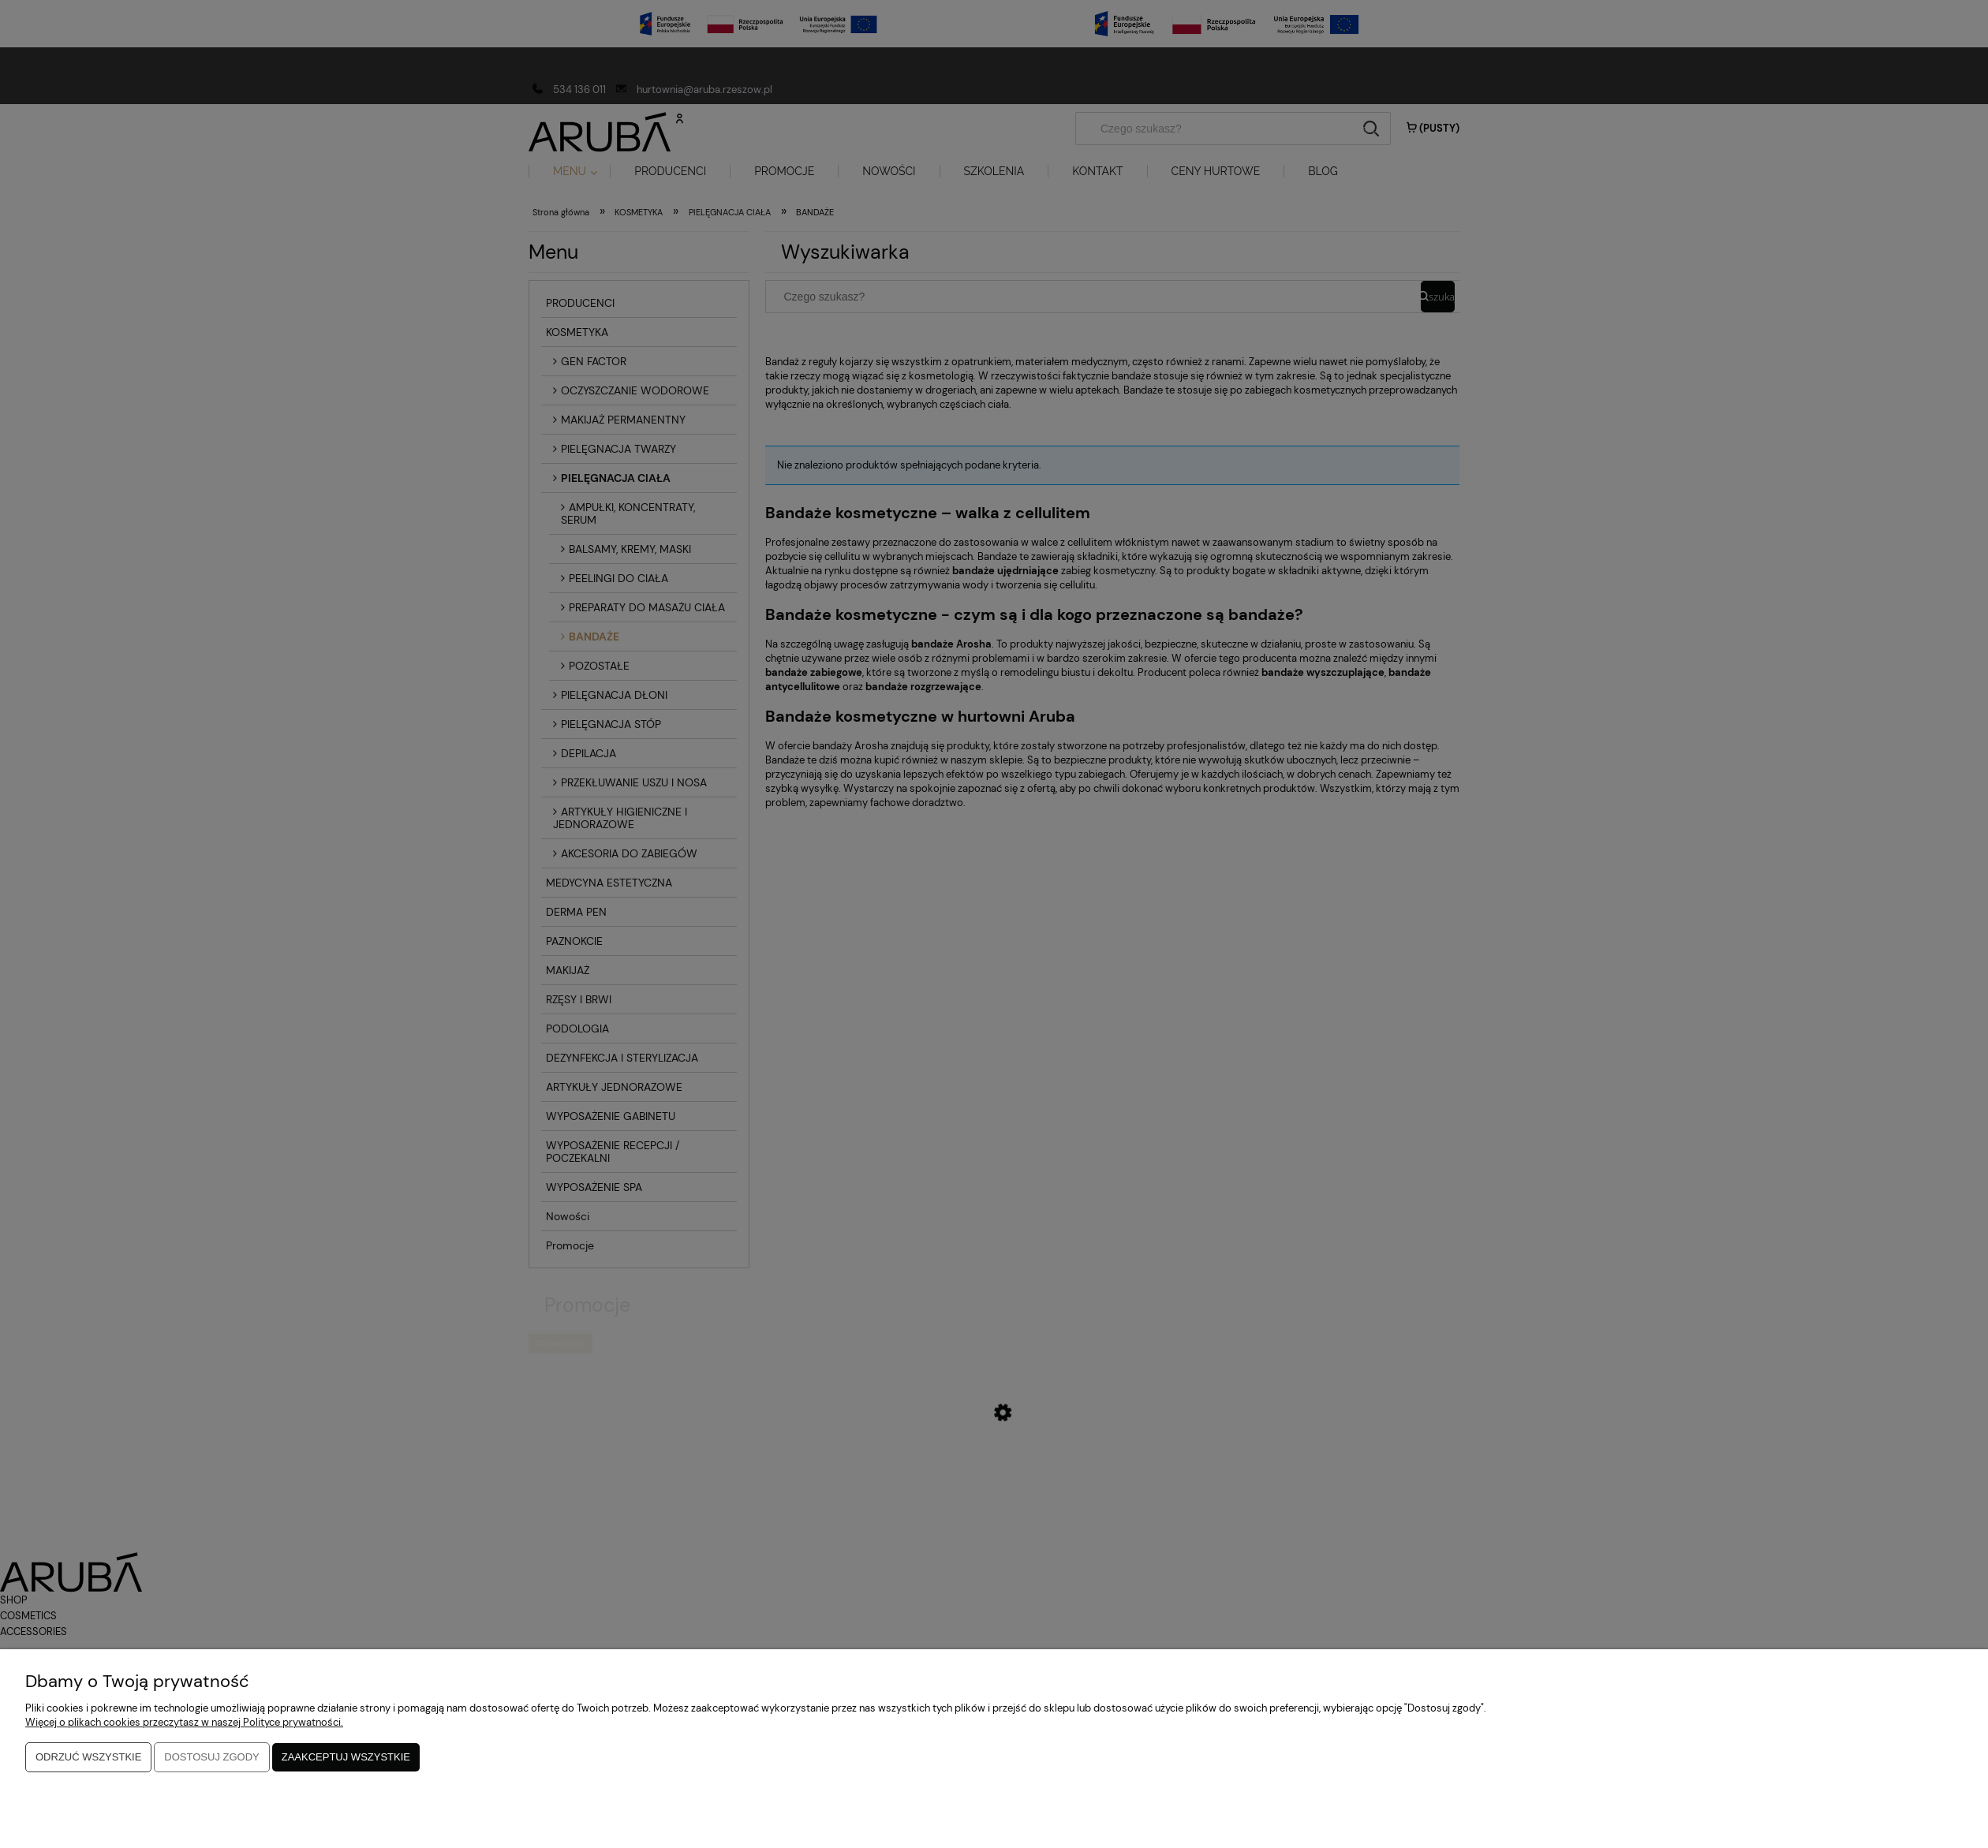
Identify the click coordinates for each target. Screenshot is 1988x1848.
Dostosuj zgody (211, 1758)
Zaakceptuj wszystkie (346, 1758)
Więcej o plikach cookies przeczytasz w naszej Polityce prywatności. (184, 1723)
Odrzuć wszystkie (88, 1758)
